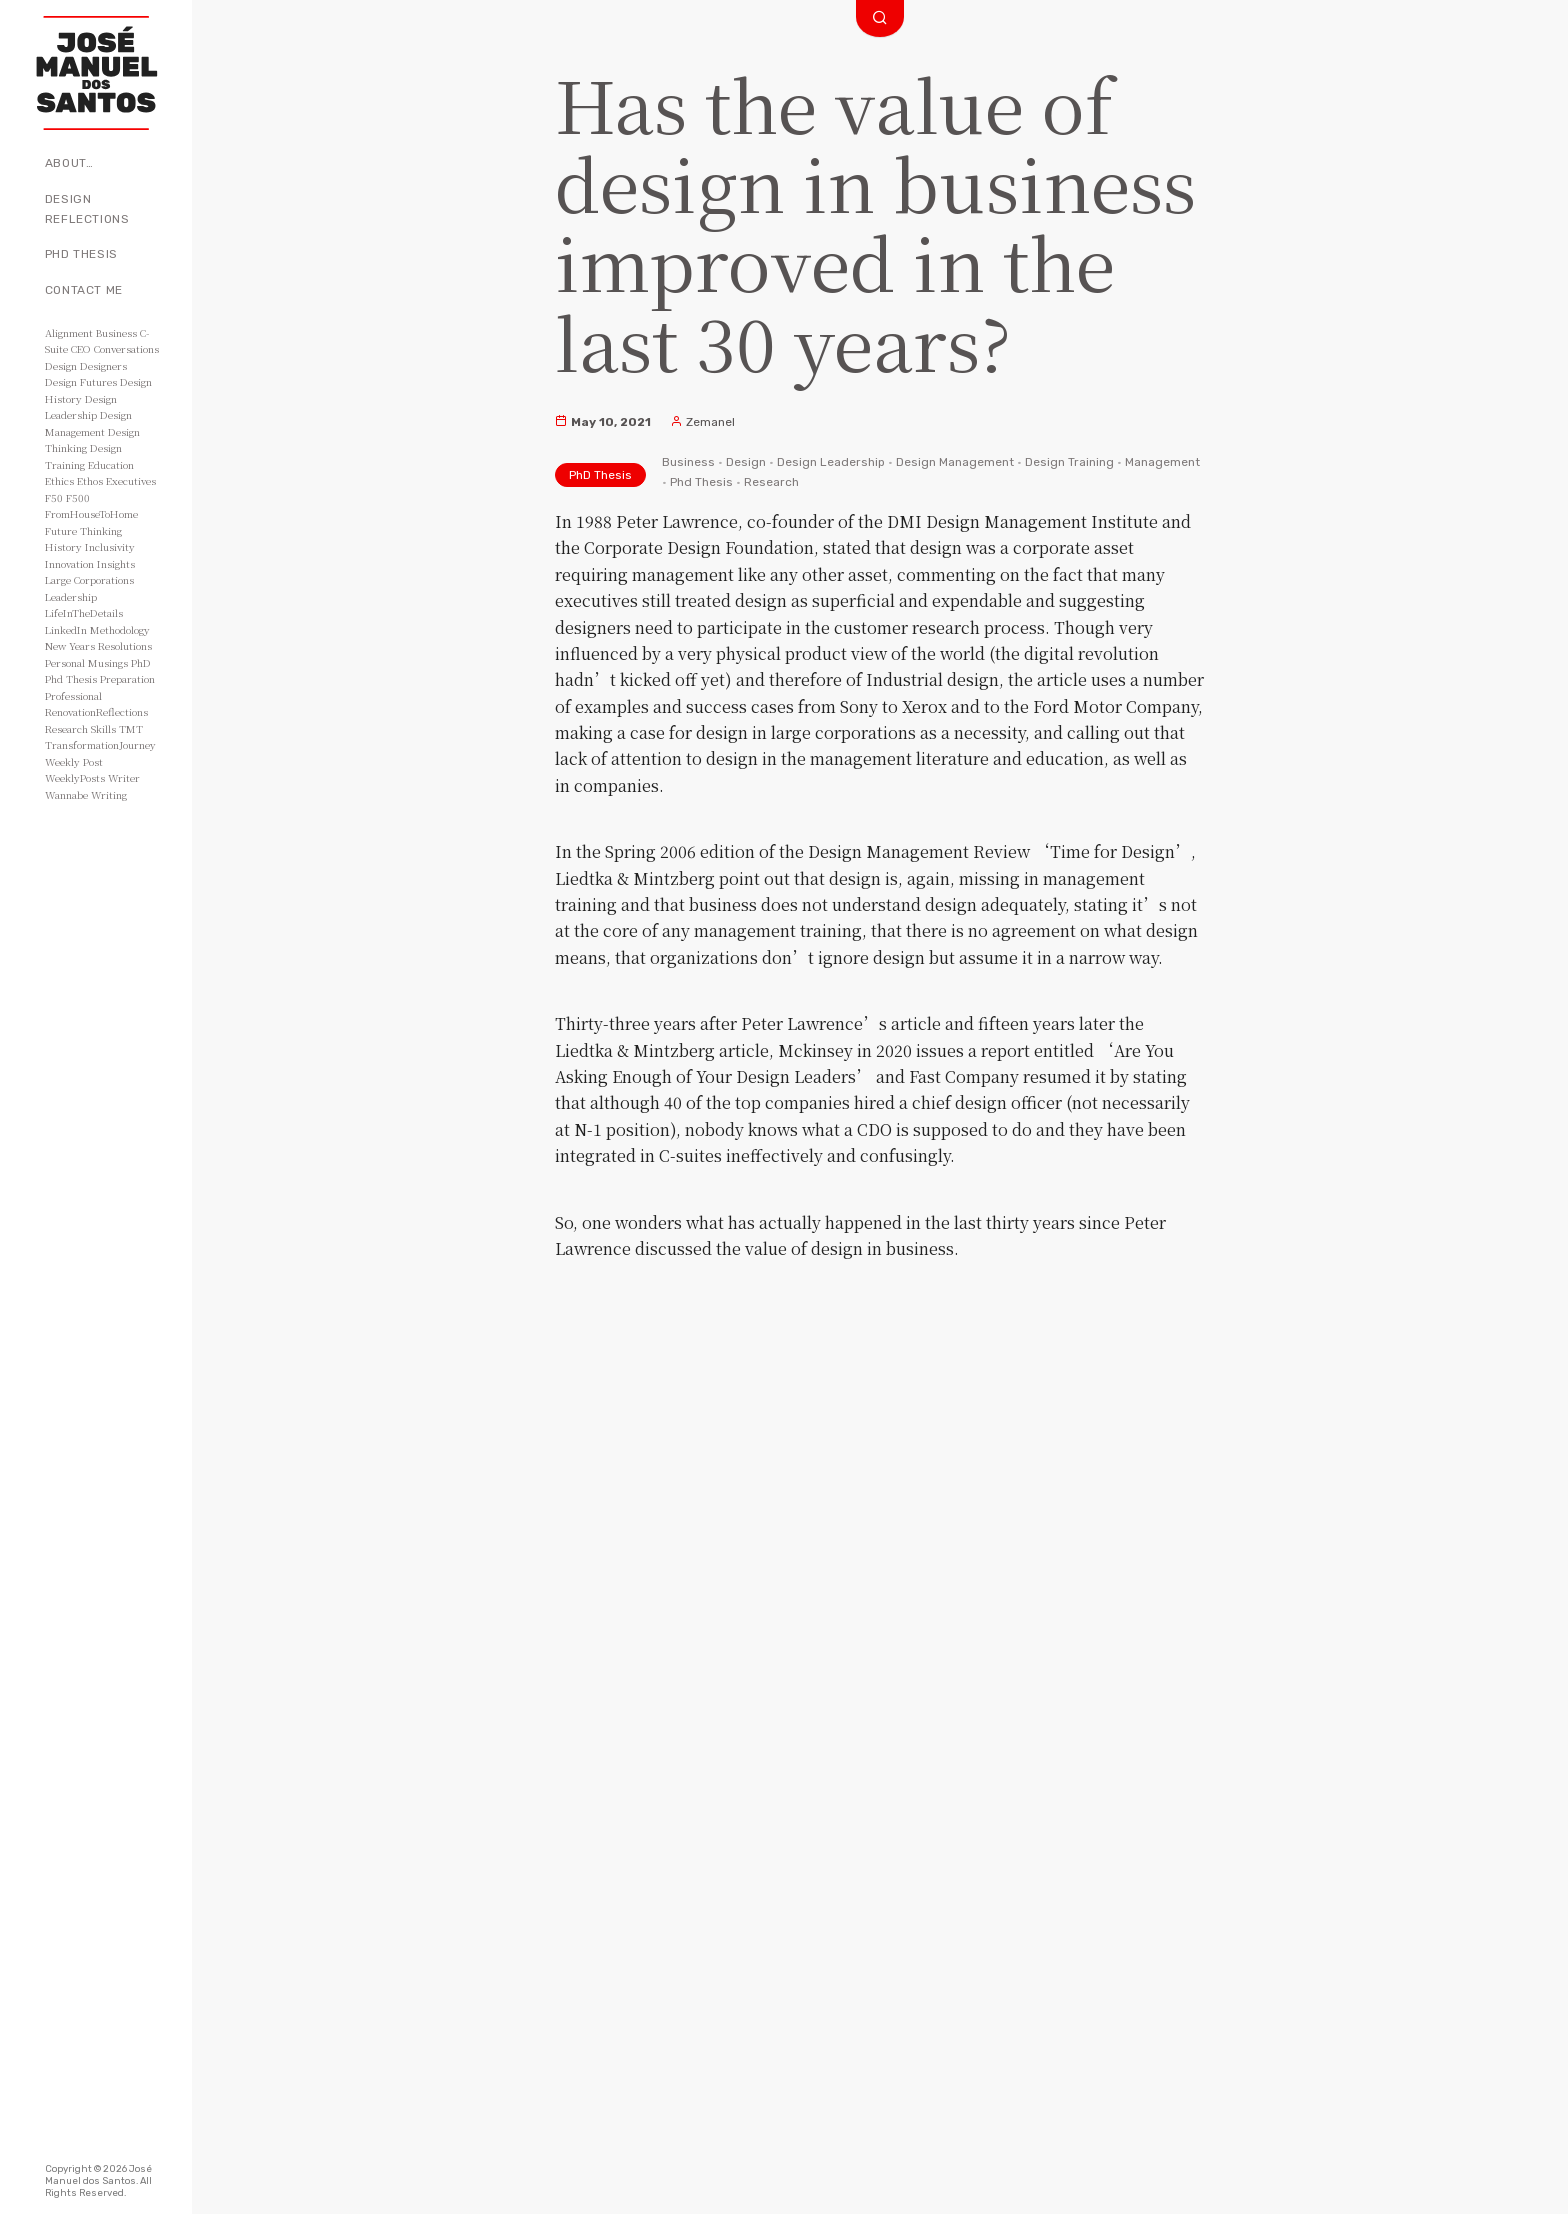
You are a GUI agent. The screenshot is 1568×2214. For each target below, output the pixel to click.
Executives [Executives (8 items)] (131, 480)
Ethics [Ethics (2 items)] (59, 480)
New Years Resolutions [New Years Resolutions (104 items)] (98, 645)
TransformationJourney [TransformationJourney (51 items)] (100, 744)
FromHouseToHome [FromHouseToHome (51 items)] (91, 513)
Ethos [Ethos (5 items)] (90, 480)
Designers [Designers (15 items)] (103, 365)
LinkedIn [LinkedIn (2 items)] (66, 629)
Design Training (1069, 462)
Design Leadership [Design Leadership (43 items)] (81, 407)
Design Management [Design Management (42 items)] (88, 423)
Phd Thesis (701, 482)
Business (688, 462)
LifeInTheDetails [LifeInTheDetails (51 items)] (84, 612)
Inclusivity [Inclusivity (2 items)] (110, 546)
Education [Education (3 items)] (111, 464)
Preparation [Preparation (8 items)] (127, 678)
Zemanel (702, 422)
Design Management (955, 462)
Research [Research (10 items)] (66, 728)
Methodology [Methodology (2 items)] (120, 629)
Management (1162, 462)
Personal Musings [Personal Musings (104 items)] (86, 662)
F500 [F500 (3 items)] (78, 497)
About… (69, 163)
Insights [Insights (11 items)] (116, 563)
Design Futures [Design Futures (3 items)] (81, 381)
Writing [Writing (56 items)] (109, 794)
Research (771, 482)
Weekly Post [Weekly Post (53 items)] (74, 761)
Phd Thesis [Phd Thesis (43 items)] (71, 678)
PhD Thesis (81, 254)
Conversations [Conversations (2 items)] (126, 348)
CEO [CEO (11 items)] (81, 348)
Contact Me (84, 290)
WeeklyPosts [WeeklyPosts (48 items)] (75, 777)
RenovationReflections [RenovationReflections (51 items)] (96, 711)
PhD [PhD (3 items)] (141, 662)
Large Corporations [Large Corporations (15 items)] (89, 579)
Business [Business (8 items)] (116, 332)
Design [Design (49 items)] (61, 365)
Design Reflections (87, 209)
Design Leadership (831, 462)
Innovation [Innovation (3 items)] (69, 563)
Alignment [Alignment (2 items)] (69, 332)
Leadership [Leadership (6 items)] (71, 596)
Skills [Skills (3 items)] (103, 728)
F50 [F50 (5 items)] (54, 497)
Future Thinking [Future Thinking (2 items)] (83, 530)
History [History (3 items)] (63, 546)
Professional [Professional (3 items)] (73, 695)
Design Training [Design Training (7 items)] (83, 456)
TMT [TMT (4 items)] (131, 728)
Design (746, 462)
